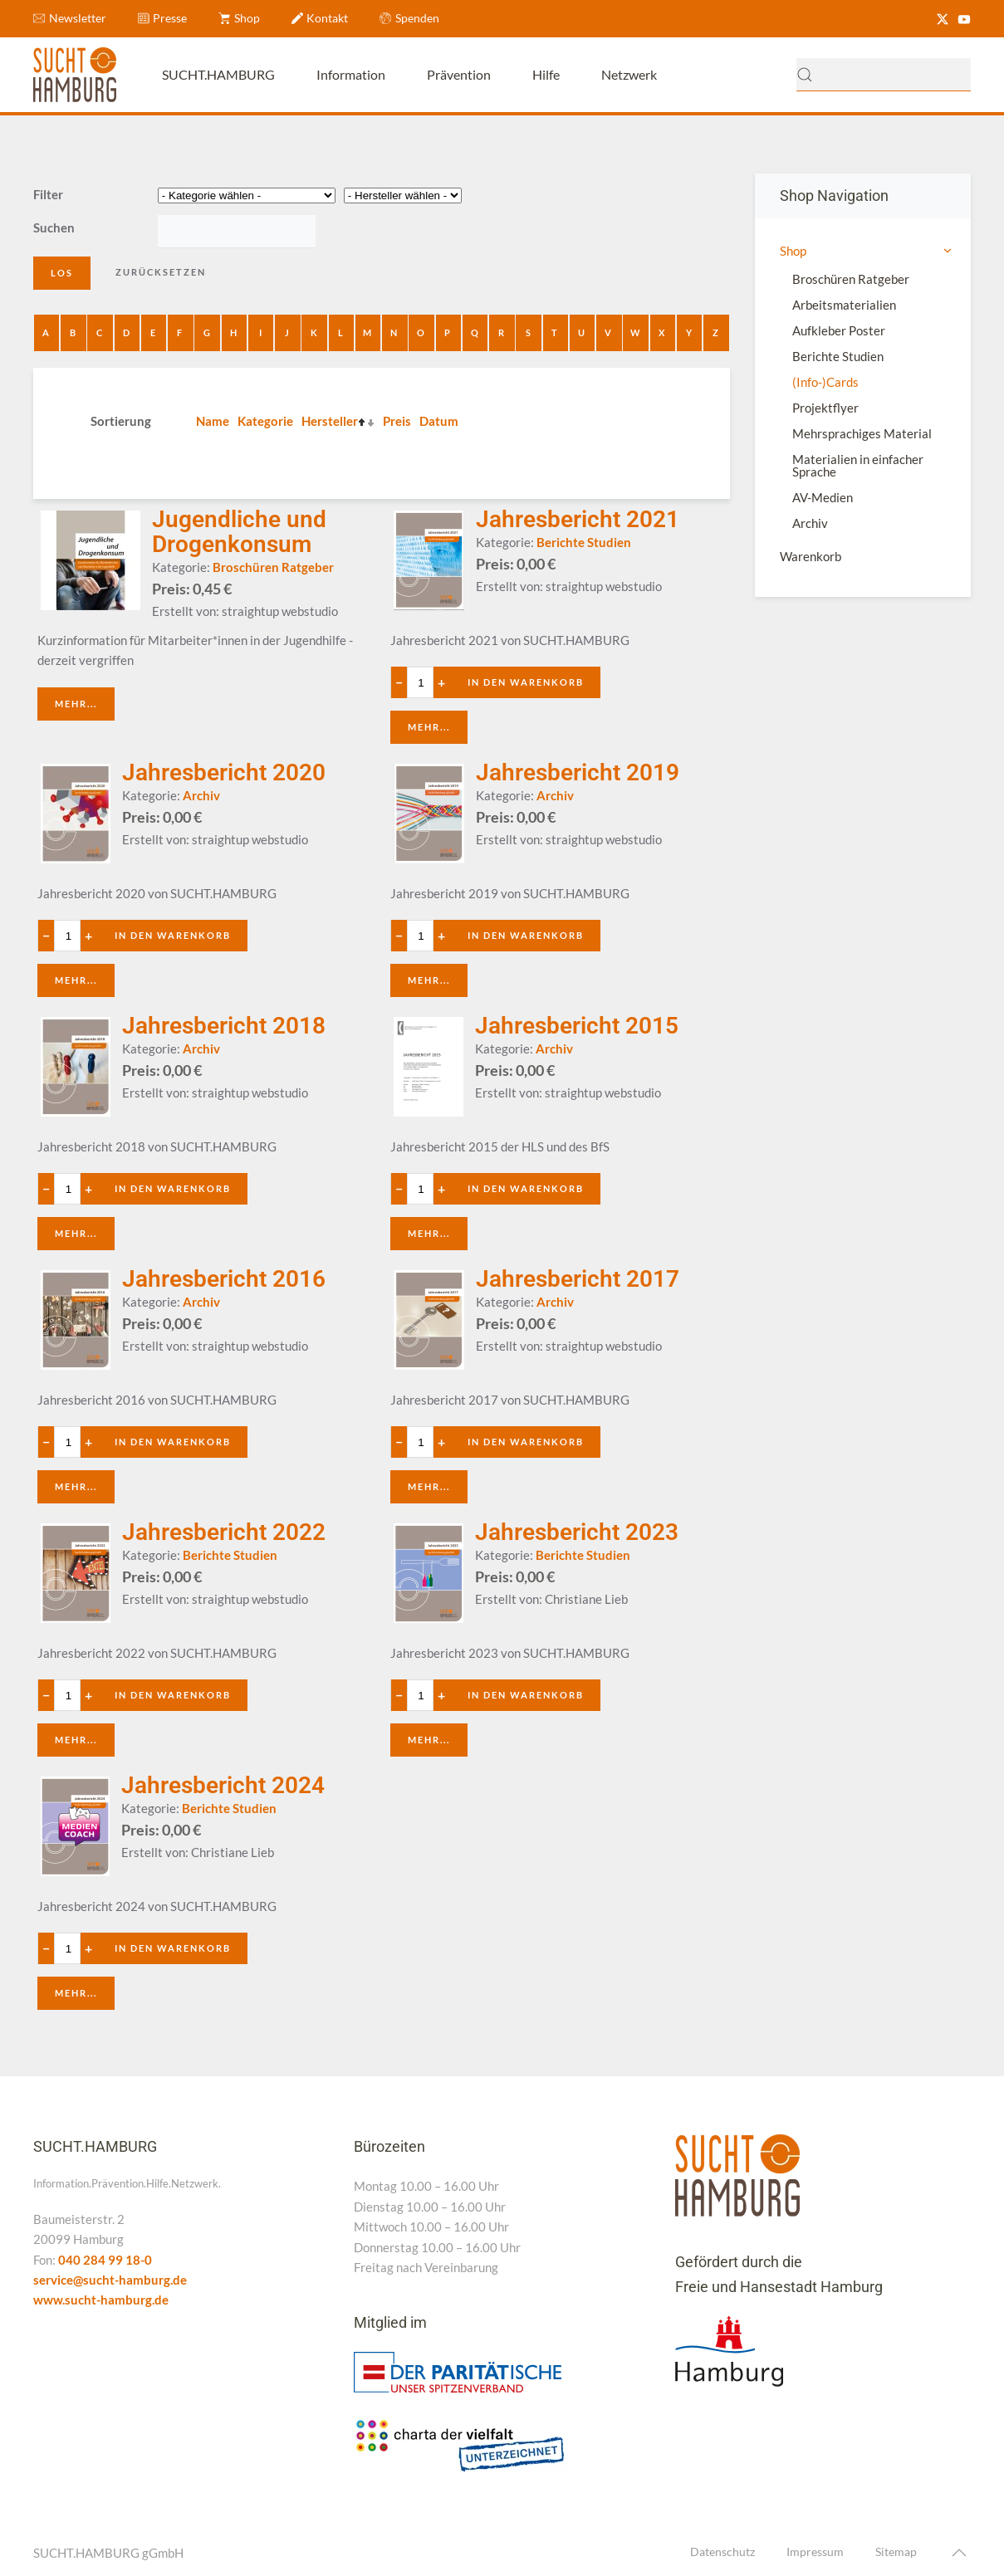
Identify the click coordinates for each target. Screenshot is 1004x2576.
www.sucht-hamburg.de (101, 2300)
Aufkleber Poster (838, 330)
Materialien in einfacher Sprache (857, 465)
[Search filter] (237, 231)
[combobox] (883, 74)
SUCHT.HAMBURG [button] (218, 74)
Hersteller (329, 420)
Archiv (810, 523)
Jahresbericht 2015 (576, 1025)
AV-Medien (822, 497)
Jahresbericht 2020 (224, 772)
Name (212, 420)
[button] (959, 2553)
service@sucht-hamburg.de (110, 2279)
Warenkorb (810, 556)
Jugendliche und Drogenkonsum (239, 532)
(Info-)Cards (825, 381)
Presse (163, 18)
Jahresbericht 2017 (577, 1279)
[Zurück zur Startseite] (74, 74)
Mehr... (76, 703)
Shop (239, 18)
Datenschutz (722, 2552)
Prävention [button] (459, 74)
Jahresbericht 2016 (224, 1279)
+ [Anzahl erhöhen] (442, 682)
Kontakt (320, 18)
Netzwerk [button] (629, 74)
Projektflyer (825, 407)
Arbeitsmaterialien (844, 304)
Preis (397, 420)
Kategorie (265, 420)
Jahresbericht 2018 (224, 1025)
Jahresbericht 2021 (577, 519)
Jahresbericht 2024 (223, 1785)
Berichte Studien (838, 356)
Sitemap (896, 2552)
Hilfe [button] (546, 74)
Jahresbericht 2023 (576, 1532)
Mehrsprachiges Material (862, 433)
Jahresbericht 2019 (577, 772)
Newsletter (69, 18)
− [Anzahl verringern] (399, 682)
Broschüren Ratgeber (850, 278)
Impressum (815, 2552)
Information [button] (350, 74)
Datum (438, 420)
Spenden (409, 18)
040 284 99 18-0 (105, 2259)
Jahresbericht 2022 (224, 1532)
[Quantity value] (421, 682)
